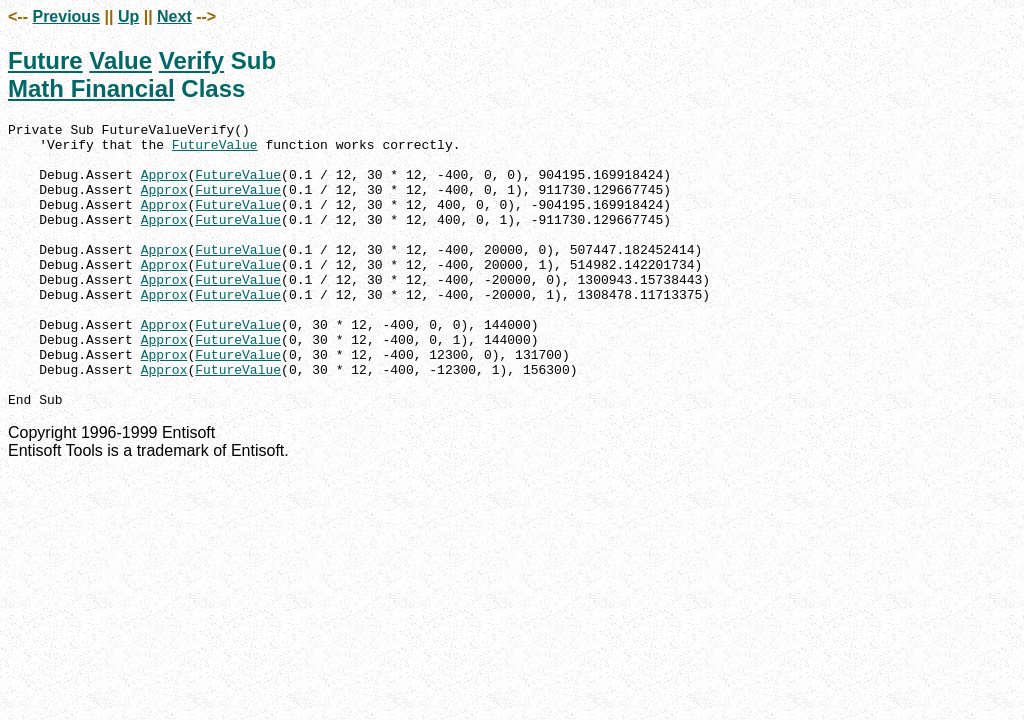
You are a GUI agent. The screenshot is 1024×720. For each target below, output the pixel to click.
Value (120, 60)
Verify (191, 60)
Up (128, 16)
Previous (66, 16)
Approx (164, 186)
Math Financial (91, 88)
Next (174, 16)
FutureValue (215, 150)
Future (45, 60)
